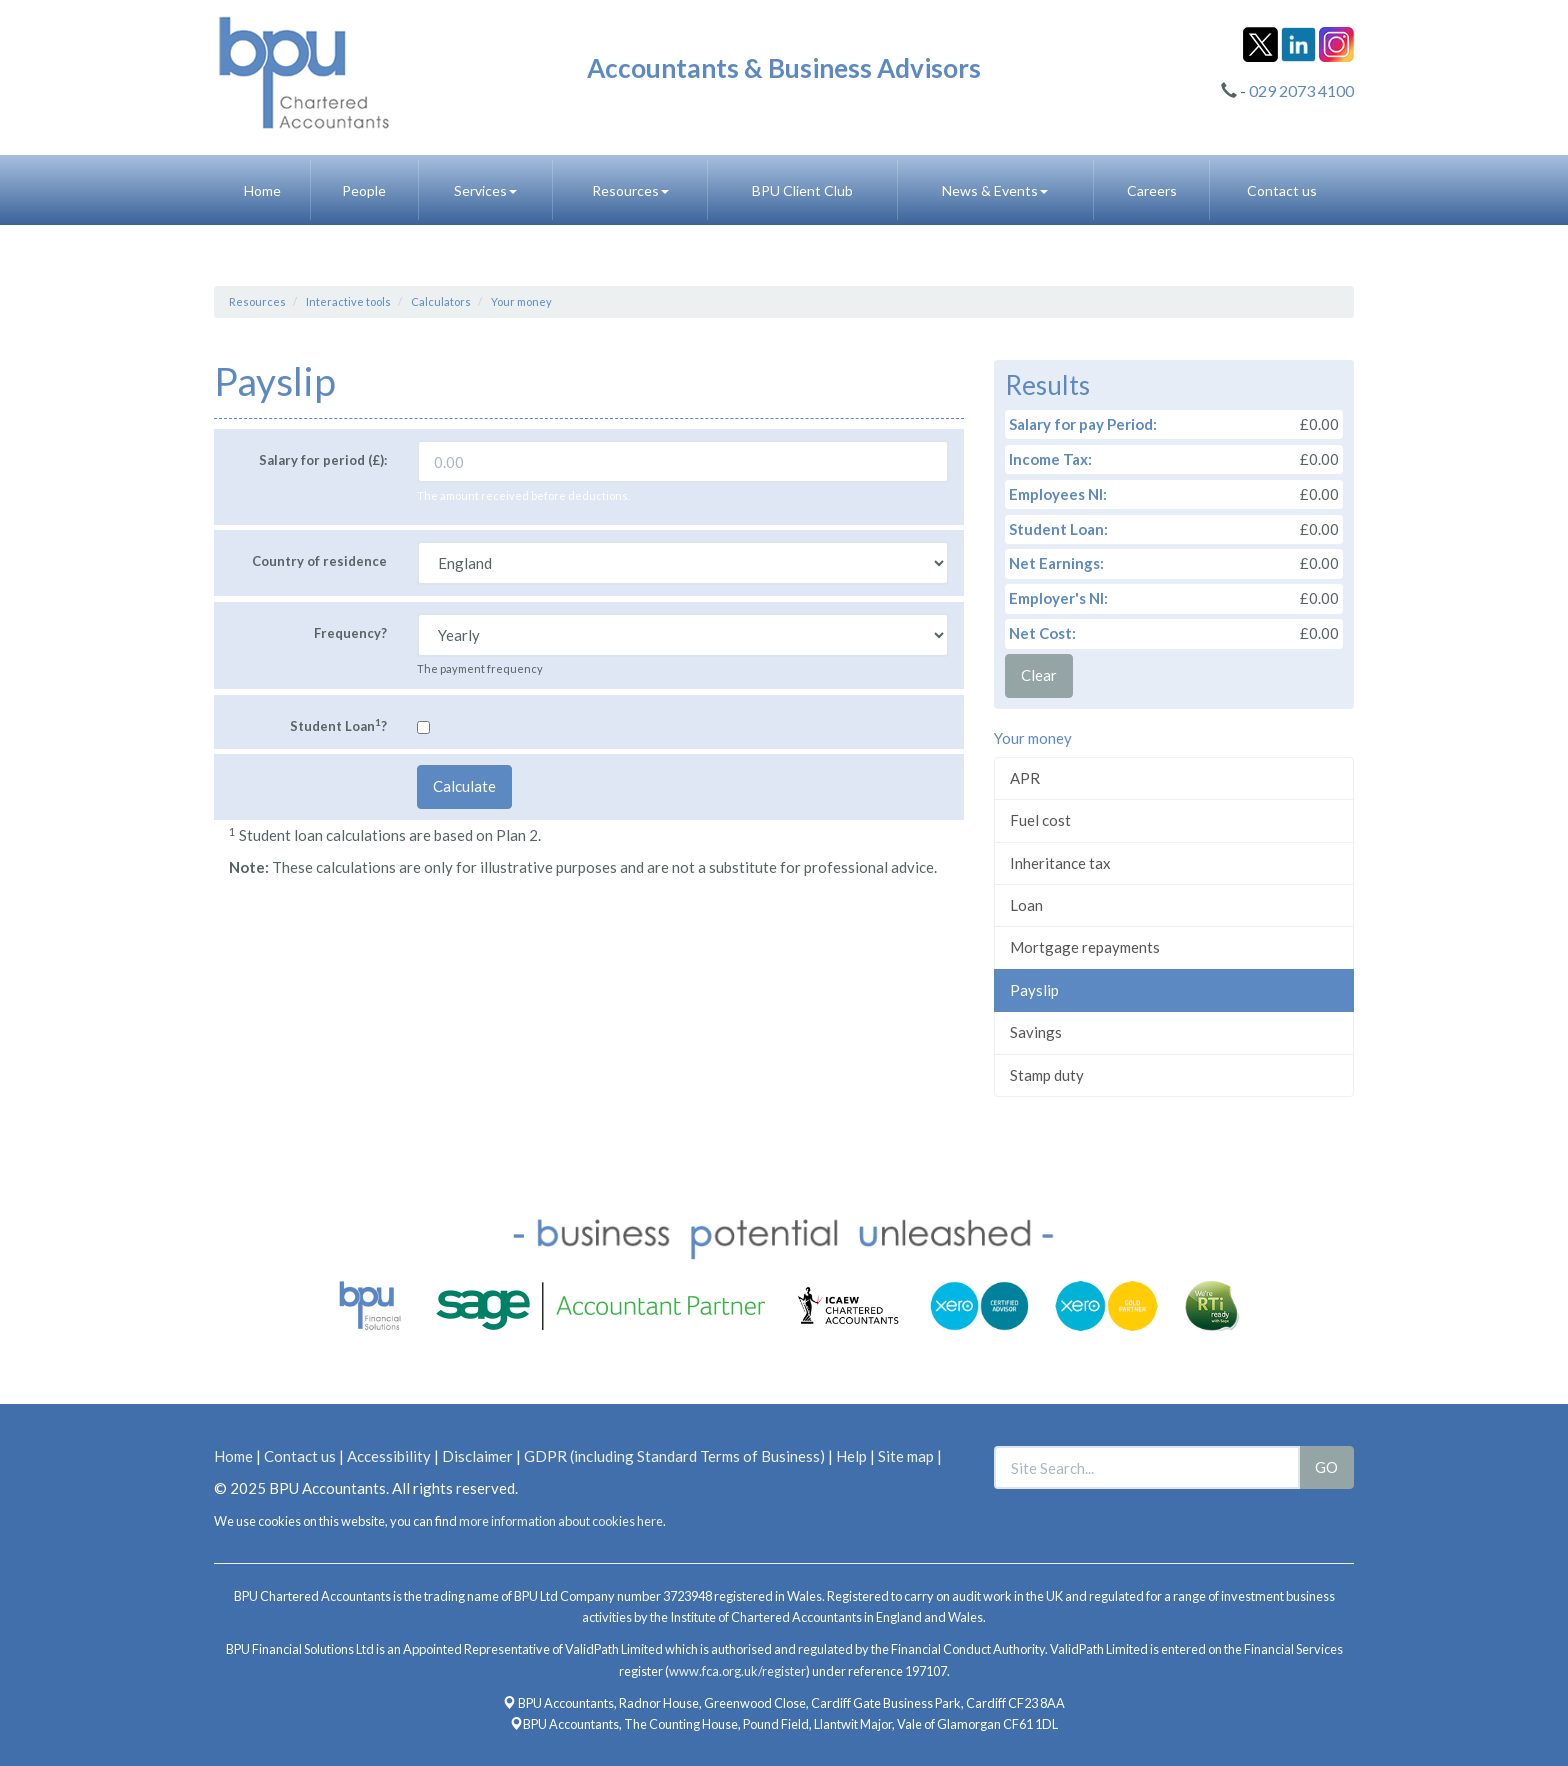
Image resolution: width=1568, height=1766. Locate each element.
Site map (906, 1456)
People (364, 190)
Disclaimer (477, 1456)
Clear (1039, 675)
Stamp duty (1047, 1075)
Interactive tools (348, 301)
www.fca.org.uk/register (737, 1671)
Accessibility (389, 1456)
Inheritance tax (1060, 863)
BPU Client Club (802, 190)
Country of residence (319, 561)
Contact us (1282, 190)
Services (485, 190)
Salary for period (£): (323, 460)
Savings (1036, 1032)
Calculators (441, 301)
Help (851, 1456)
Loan (1026, 905)
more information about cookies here (561, 1521)
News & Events (995, 190)
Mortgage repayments (1085, 947)
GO (1326, 1467)
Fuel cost (1040, 820)
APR (1025, 778)
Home (262, 190)
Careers (1152, 190)
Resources (630, 190)
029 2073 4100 (1301, 90)
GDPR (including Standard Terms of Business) (674, 1456)
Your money (521, 301)
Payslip (1034, 990)
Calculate (464, 786)
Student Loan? (338, 725)
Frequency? (350, 633)
